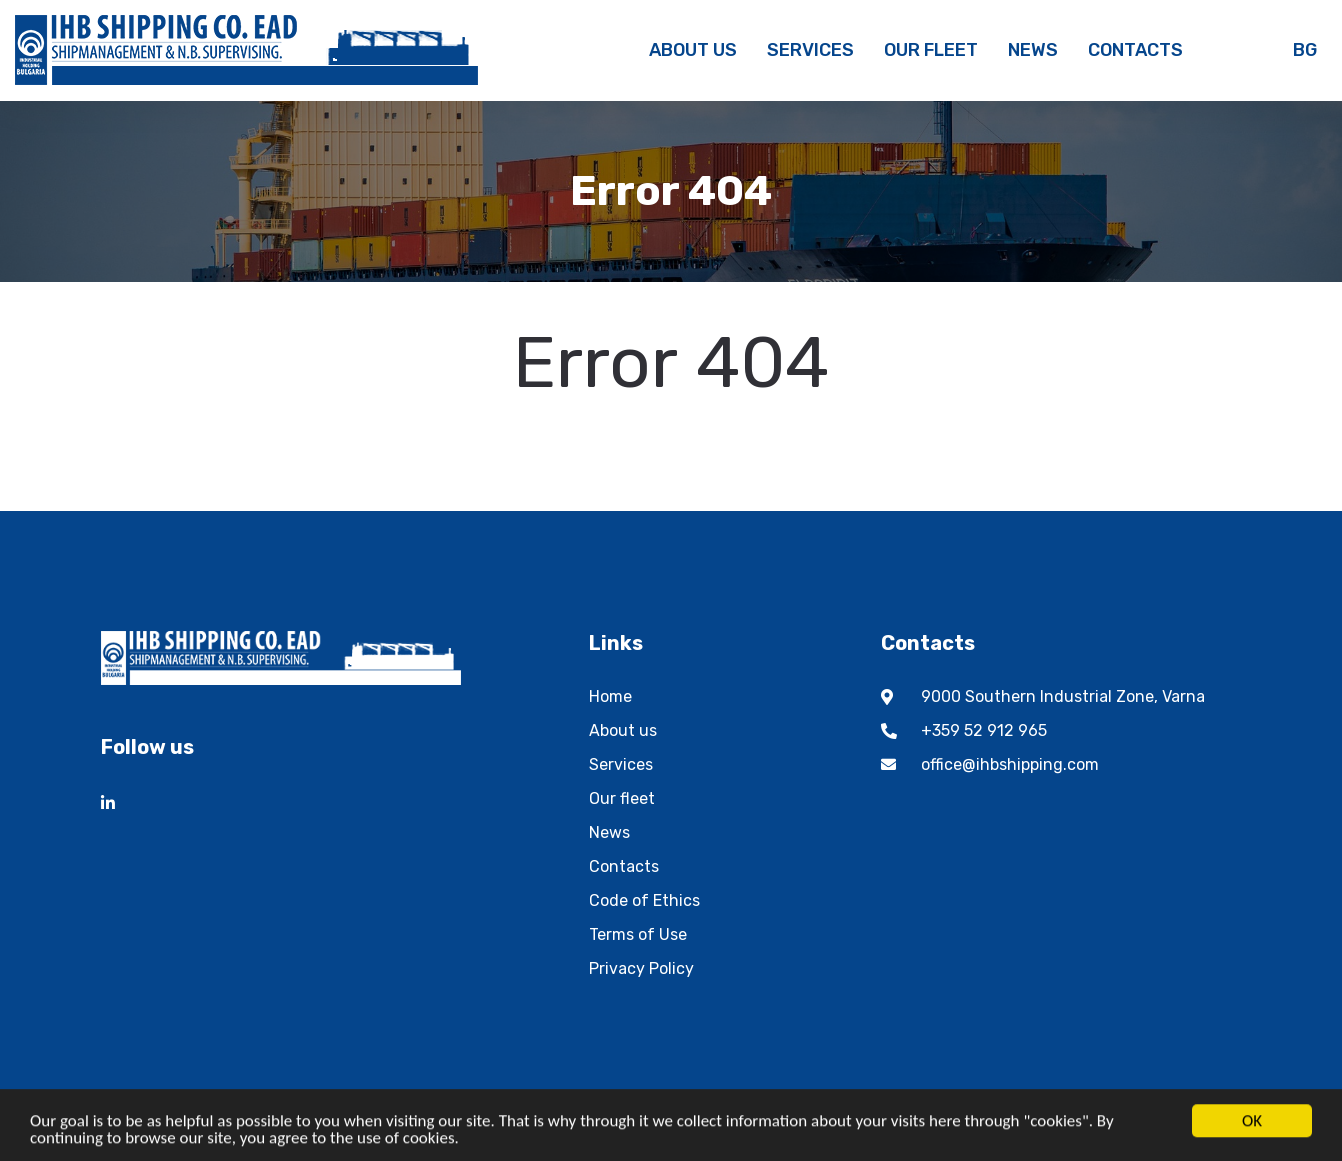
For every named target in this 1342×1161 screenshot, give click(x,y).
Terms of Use (638, 934)
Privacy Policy (641, 968)
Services (621, 764)
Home (610, 696)
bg (1305, 50)
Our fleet (622, 798)
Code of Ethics (644, 900)
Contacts (624, 866)
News (609, 832)
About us (623, 730)
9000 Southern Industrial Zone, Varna (1063, 696)
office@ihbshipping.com (1010, 764)
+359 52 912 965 (984, 730)
